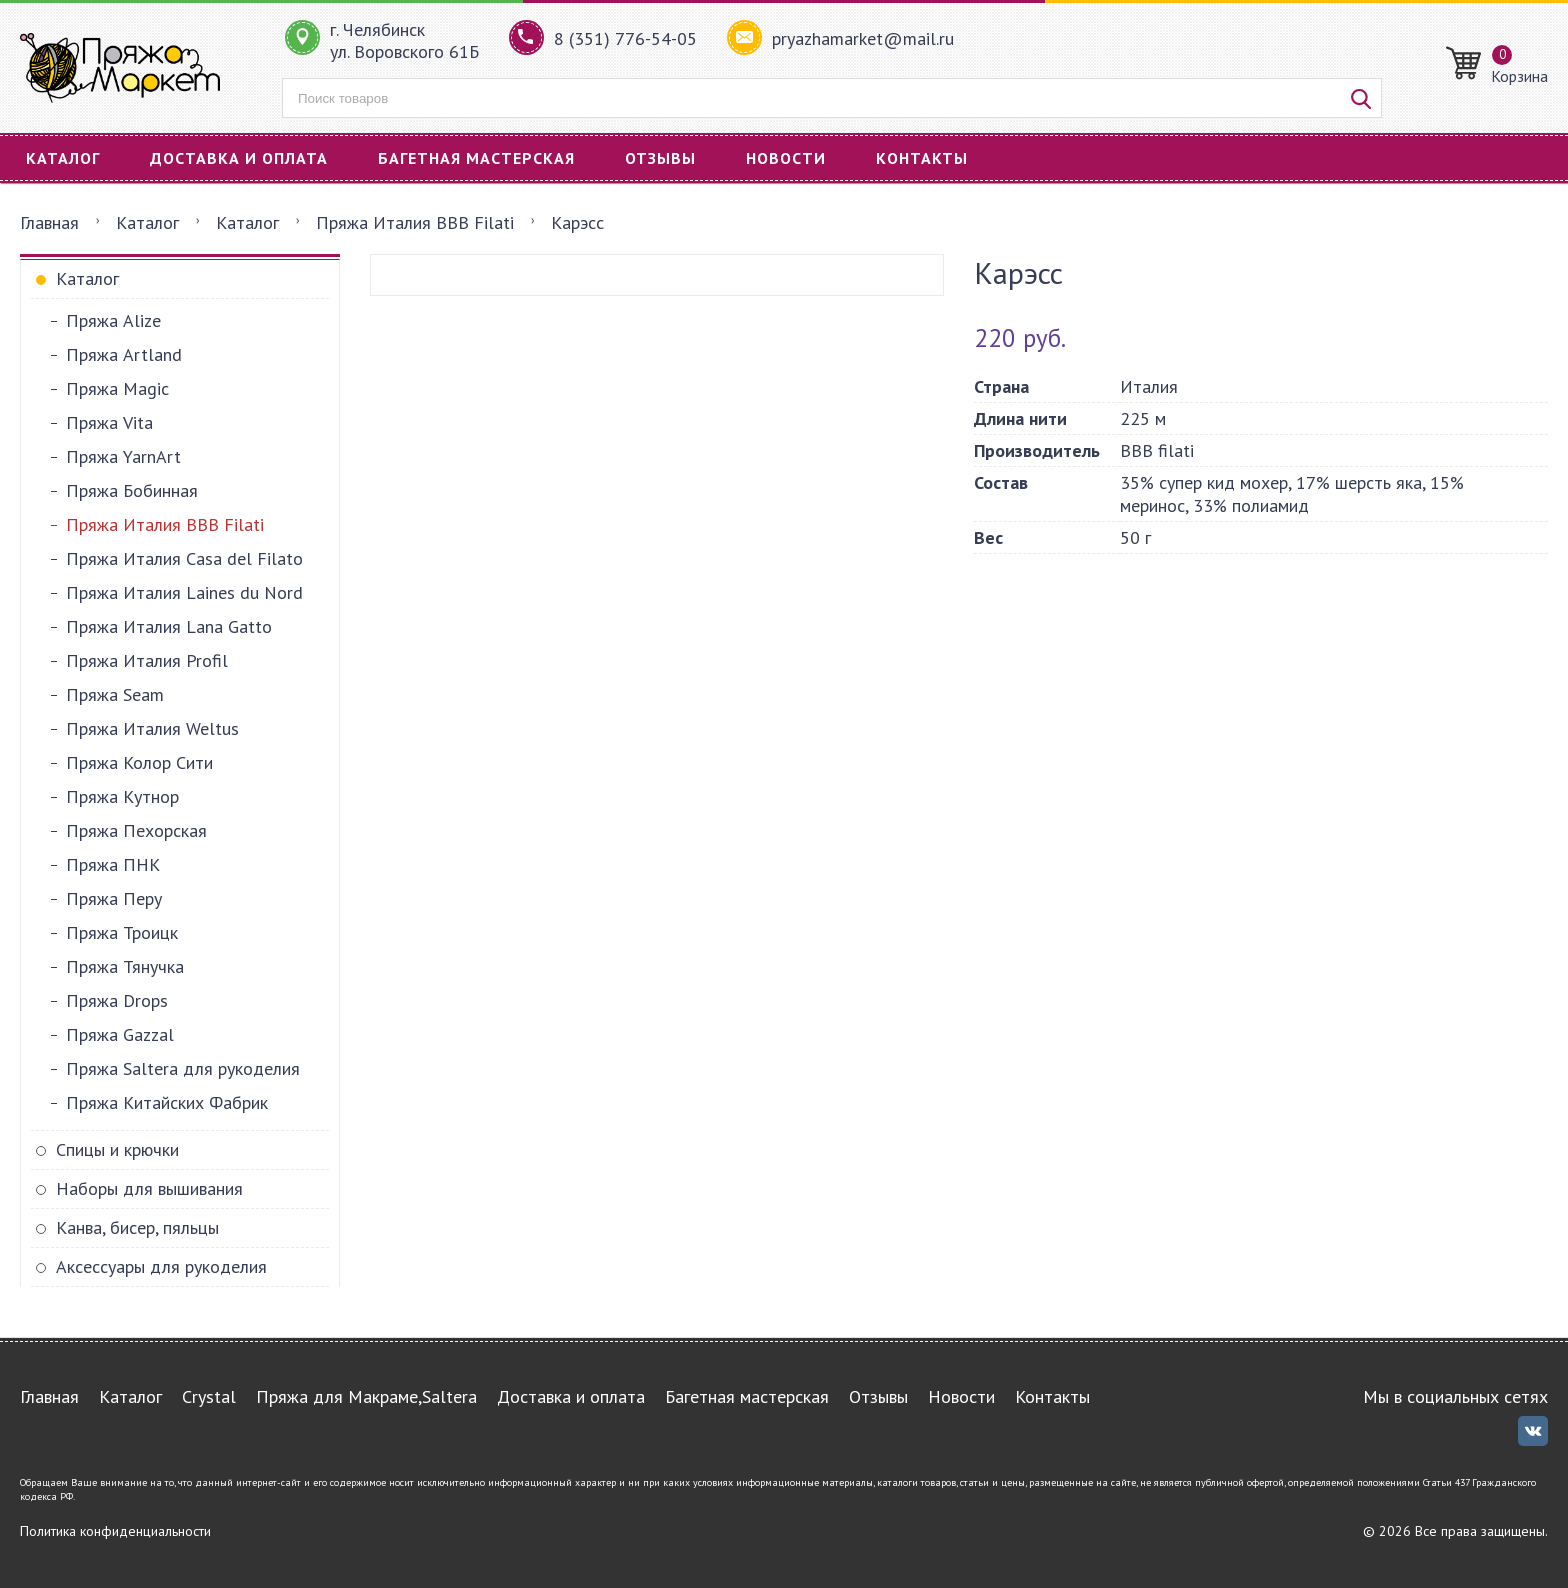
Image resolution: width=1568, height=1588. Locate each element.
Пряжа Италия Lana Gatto (169, 626)
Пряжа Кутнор (122, 796)
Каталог (63, 158)
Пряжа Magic (117, 388)
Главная (49, 222)
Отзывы (660, 158)
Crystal (209, 1396)
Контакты (922, 158)
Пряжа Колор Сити (139, 762)
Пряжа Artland (124, 354)
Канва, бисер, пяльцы (137, 1227)
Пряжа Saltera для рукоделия (183, 1068)
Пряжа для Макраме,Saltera (366, 1396)
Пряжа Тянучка (125, 966)
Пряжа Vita (109, 422)
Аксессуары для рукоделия (161, 1266)
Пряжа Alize (113, 320)
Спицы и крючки (117, 1149)
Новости (786, 158)
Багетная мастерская (476, 158)
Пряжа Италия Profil (147, 660)
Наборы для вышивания (149, 1188)
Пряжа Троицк (122, 932)
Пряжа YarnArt (123, 456)
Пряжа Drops (117, 1000)
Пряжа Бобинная (132, 490)
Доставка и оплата (239, 158)
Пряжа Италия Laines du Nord (184, 592)
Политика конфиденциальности (115, 1531)
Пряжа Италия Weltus (152, 728)
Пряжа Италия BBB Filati (415, 222)
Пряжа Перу (114, 898)
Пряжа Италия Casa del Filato (184, 558)
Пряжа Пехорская (136, 830)
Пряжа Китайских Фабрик (167, 1102)
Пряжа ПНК (113, 864)
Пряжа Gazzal (120, 1034)
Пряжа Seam (115, 694)
